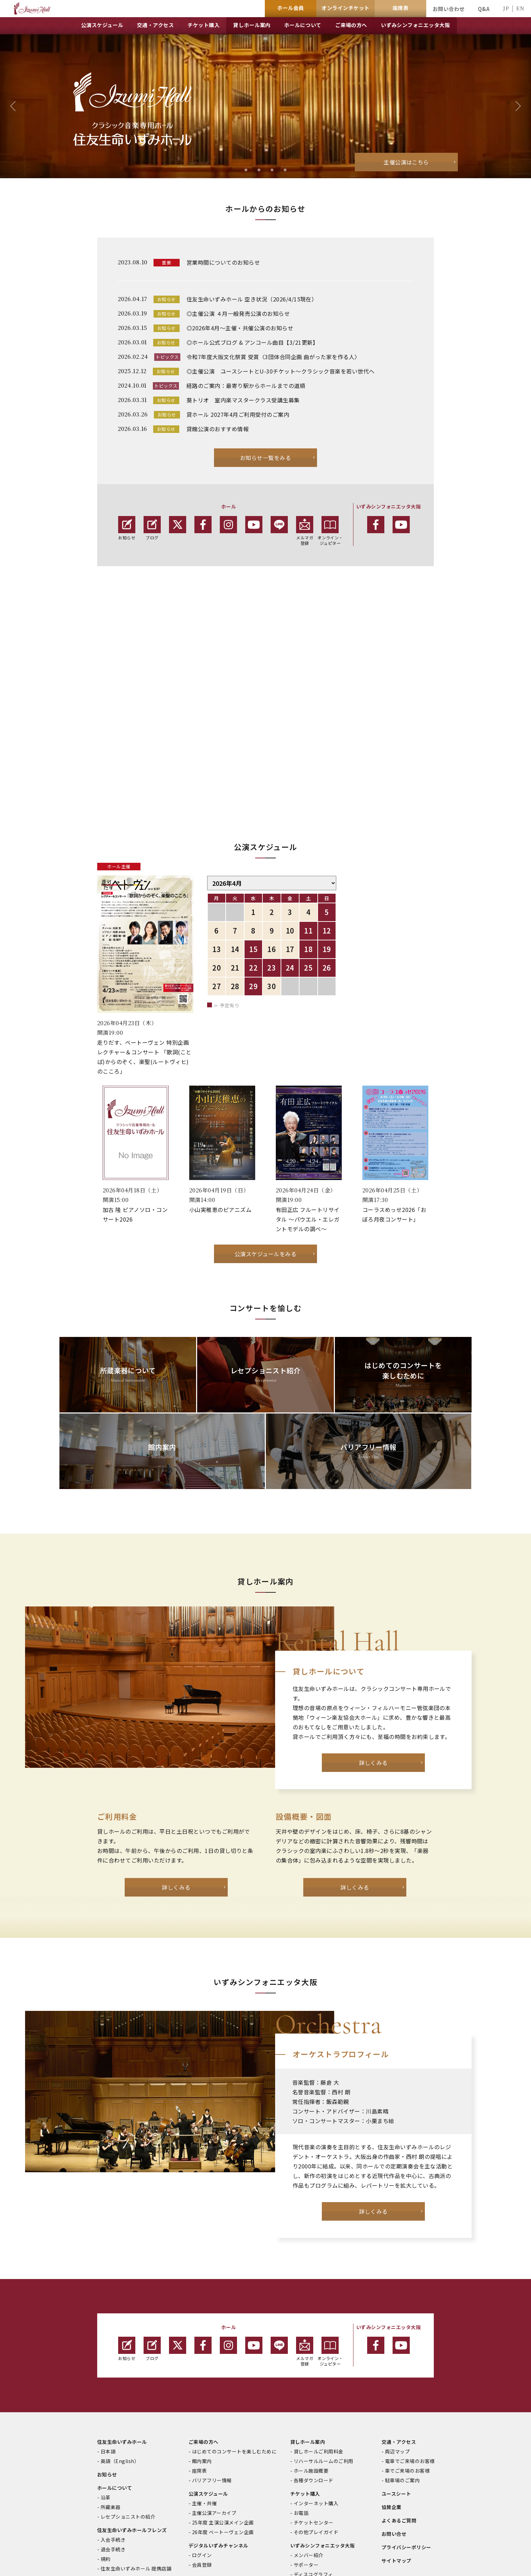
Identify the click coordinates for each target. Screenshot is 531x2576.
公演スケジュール (208, 2352)
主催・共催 (204, 2361)
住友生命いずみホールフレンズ (132, 2388)
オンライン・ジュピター (330, 531)
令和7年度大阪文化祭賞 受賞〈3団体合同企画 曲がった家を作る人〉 (273, 357)
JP (506, 8)
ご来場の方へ (203, 2300)
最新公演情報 (309, 2442)
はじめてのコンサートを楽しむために (234, 2309)
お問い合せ (394, 2392)
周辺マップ (397, 2309)
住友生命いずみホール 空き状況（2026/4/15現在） (252, 299)
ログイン (202, 2413)
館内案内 (202, 2319)
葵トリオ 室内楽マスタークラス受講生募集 (243, 400)
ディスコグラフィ (313, 2432)
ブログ (152, 528)
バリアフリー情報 (212, 2338)
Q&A (483, 8)
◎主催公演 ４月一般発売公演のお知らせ (238, 313)
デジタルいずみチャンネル (218, 2404)
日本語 (108, 2309)
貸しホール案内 (307, 2300)
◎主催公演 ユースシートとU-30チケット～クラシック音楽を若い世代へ (281, 371)
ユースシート (396, 2352)
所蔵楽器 (111, 2365)
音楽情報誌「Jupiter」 (215, 2436)
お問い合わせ (449, 8)
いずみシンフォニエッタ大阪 (322, 2404)
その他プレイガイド (316, 2390)
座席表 (199, 2329)
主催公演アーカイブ (214, 2371)
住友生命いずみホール (122, 2300)
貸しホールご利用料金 (318, 2309)
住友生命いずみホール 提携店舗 (136, 2427)
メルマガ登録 (304, 2210)
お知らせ (126, 528)
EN (520, 8)
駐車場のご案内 (402, 2338)
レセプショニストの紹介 (128, 2375)
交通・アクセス (399, 2300)
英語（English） (120, 2319)
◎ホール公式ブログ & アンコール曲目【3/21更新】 (252, 342)
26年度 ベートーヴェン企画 (223, 2390)
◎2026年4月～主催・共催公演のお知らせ (240, 328)
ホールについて (114, 2346)
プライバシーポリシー (406, 2405)
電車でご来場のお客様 (410, 2319)
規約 (106, 2417)
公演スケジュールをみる (265, 1112)
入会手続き (113, 2398)
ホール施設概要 (311, 2329)
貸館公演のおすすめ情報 (218, 429)
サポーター (306, 2423)
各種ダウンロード (314, 2338)
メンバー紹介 (309, 2413)
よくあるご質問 (399, 2378)
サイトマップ (396, 2419)
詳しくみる (373, 1621)
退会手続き (113, 2407)
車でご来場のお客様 (407, 2329)
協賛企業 (392, 2365)
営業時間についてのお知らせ (223, 262)
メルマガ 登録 (304, 531)
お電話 (301, 2371)
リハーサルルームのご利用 (323, 2319)
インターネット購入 (316, 2361)
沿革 (106, 2355)
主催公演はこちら (406, 162)
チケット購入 (305, 2352)
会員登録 (202, 2423)
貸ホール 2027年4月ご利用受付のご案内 (238, 414)
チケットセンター (314, 2381)
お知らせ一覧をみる (265, 458)
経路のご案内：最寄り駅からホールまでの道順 (246, 385)
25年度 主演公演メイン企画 (223, 2381)
